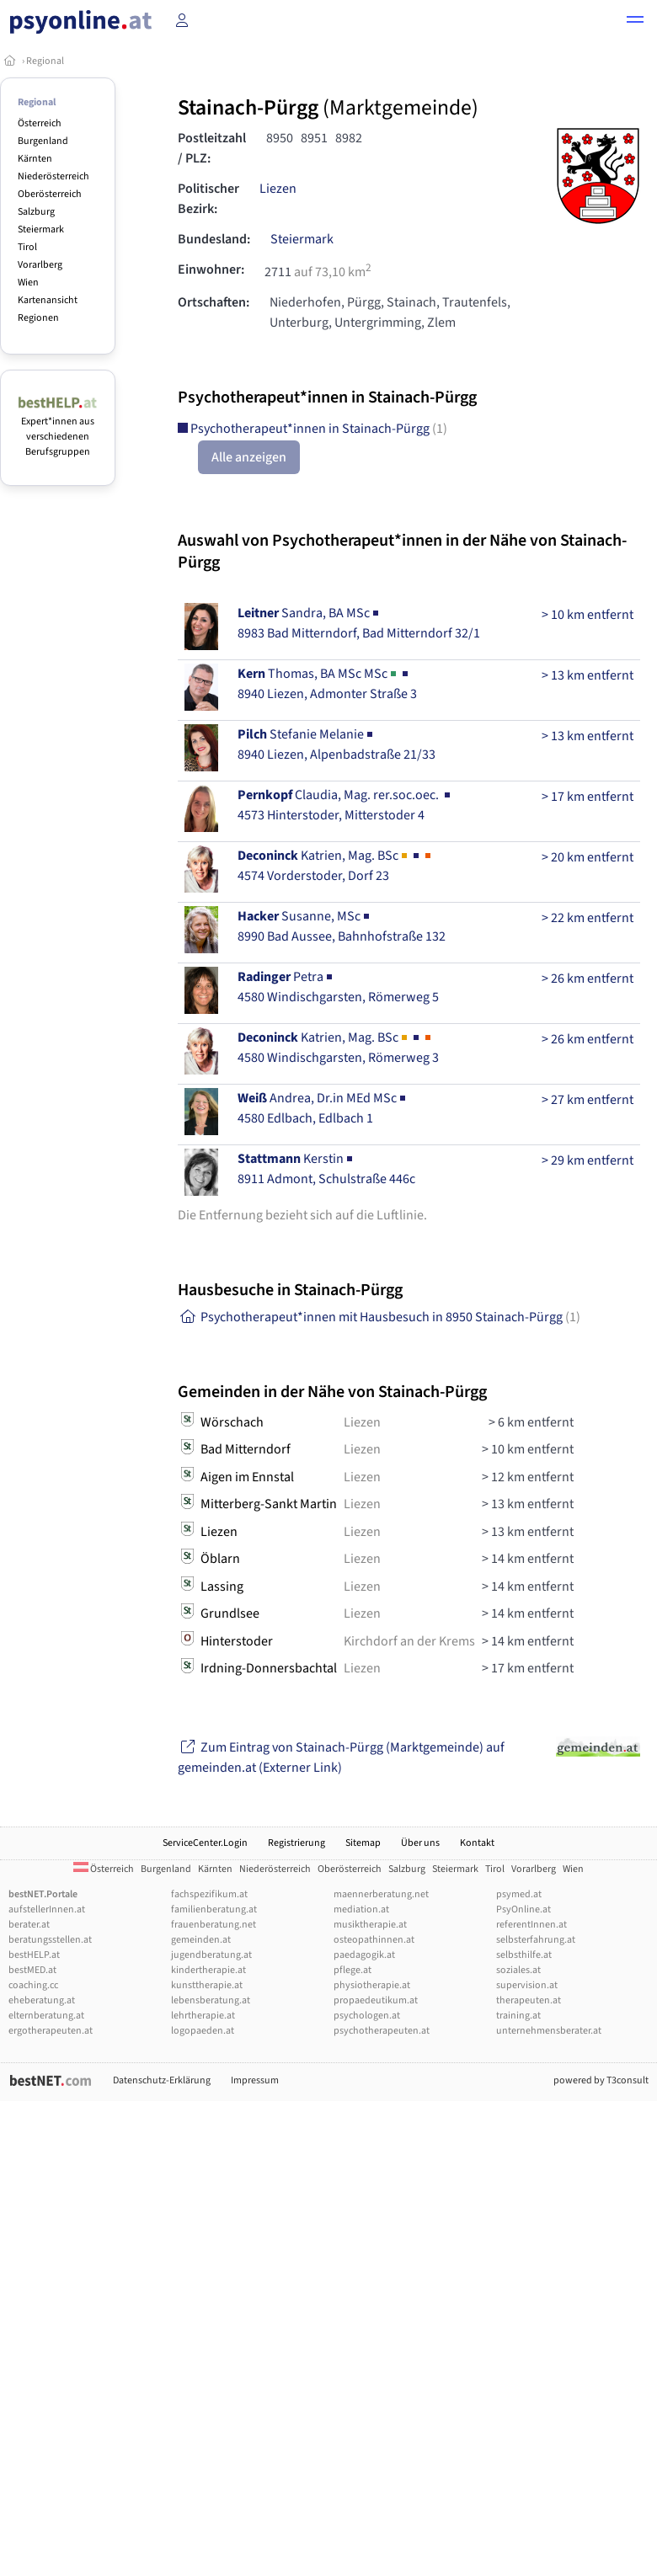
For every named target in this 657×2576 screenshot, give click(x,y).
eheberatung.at (41, 2000)
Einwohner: (211, 269)
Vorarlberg (40, 265)
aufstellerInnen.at (46, 1909)
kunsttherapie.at (207, 1985)
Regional (45, 61)
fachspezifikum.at (209, 1894)
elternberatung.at (46, 2015)
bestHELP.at (34, 1955)
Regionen (38, 318)
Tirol (27, 247)
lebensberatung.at (210, 2000)
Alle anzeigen (248, 457)
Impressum (255, 2080)
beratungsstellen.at (50, 1940)
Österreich (39, 123)
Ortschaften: (213, 302)
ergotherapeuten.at (50, 2031)
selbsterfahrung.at (535, 1940)
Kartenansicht (47, 300)
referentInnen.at (531, 1924)
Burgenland (43, 141)
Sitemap (363, 1843)
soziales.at (518, 1970)
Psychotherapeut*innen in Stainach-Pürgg (312, 428)
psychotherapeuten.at (382, 2031)
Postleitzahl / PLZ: (212, 148)
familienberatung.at (214, 1909)
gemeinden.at (201, 1940)
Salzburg (36, 212)
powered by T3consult (601, 2080)
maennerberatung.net (381, 1894)
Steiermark (41, 229)
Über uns (420, 1843)
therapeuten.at (528, 2000)
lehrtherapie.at (203, 2015)
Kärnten (35, 159)
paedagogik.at (364, 1955)
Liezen (277, 188)
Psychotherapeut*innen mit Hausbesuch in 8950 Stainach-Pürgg (379, 1317)
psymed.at (519, 1894)
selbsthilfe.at (524, 1955)
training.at (518, 2015)
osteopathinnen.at (374, 1940)
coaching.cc (33, 1985)
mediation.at (361, 1909)
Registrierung (296, 1843)
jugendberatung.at (211, 1955)
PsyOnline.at (523, 1909)
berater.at (29, 1924)
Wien (28, 282)
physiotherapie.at (372, 1985)
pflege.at (352, 1970)
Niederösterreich (53, 176)
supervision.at (527, 1985)
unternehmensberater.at (548, 2031)
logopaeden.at (202, 2031)
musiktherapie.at (370, 1924)
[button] (635, 22)
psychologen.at (367, 2015)
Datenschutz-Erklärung (162, 2080)
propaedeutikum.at (376, 2000)
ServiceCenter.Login (205, 1843)
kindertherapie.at (208, 1970)
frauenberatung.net (213, 1924)
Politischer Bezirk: (208, 198)
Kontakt (477, 1843)
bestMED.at (32, 1970)
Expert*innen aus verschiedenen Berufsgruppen (58, 429)
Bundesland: (214, 239)
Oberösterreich (50, 194)
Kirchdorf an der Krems (409, 1641)
